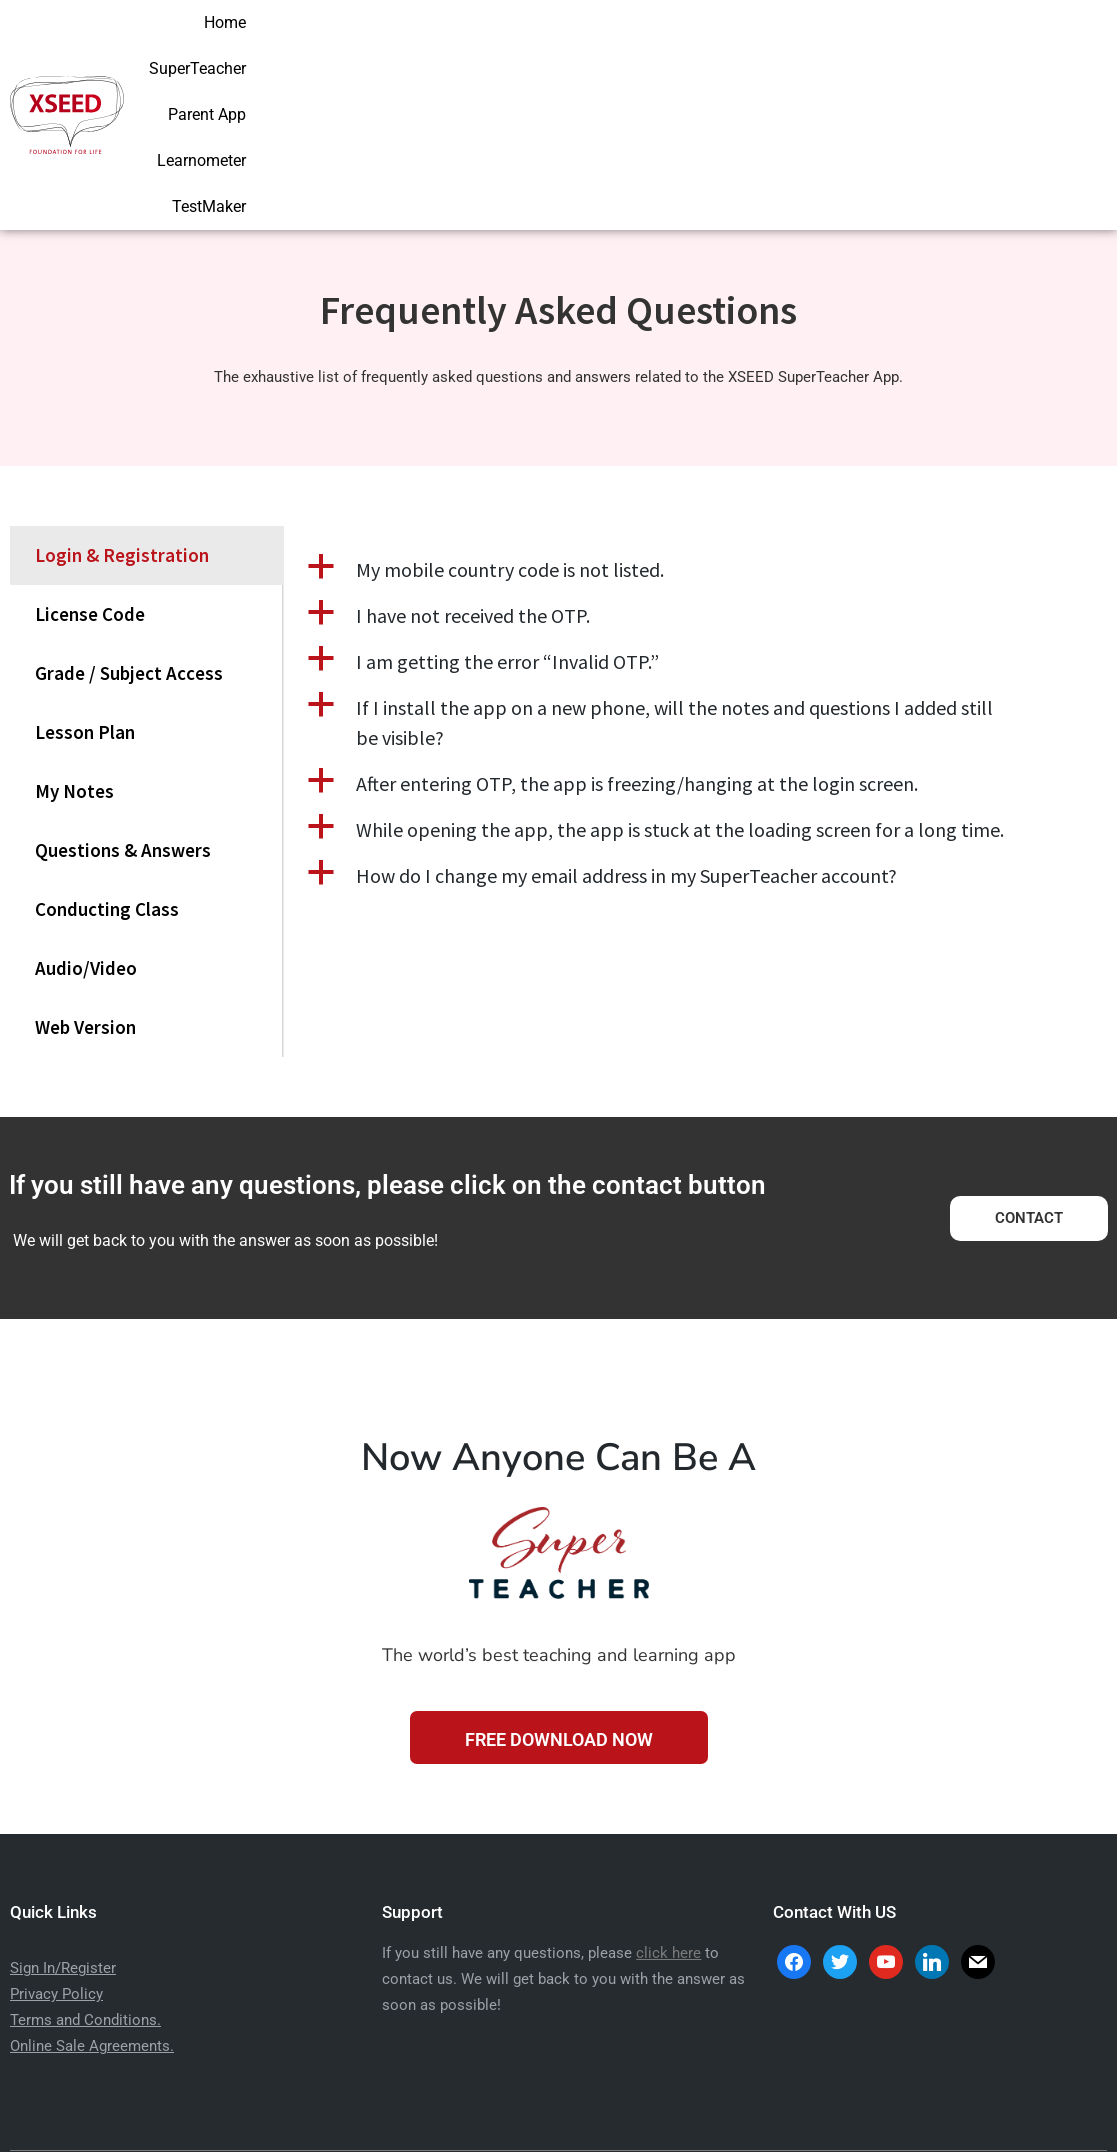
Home (623, 48)
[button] (695, 439)
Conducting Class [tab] (107, 778)
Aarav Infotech (675, 2108)
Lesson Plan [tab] (85, 601)
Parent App (840, 48)
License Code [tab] (90, 483)
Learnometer (953, 48)
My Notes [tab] (74, 660)
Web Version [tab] (85, 896)
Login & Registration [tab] (122, 424)
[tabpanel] (695, 615)
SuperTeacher (722, 48)
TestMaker (1065, 48)
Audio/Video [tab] (86, 837)
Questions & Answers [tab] (123, 719)
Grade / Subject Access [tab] (129, 542)
